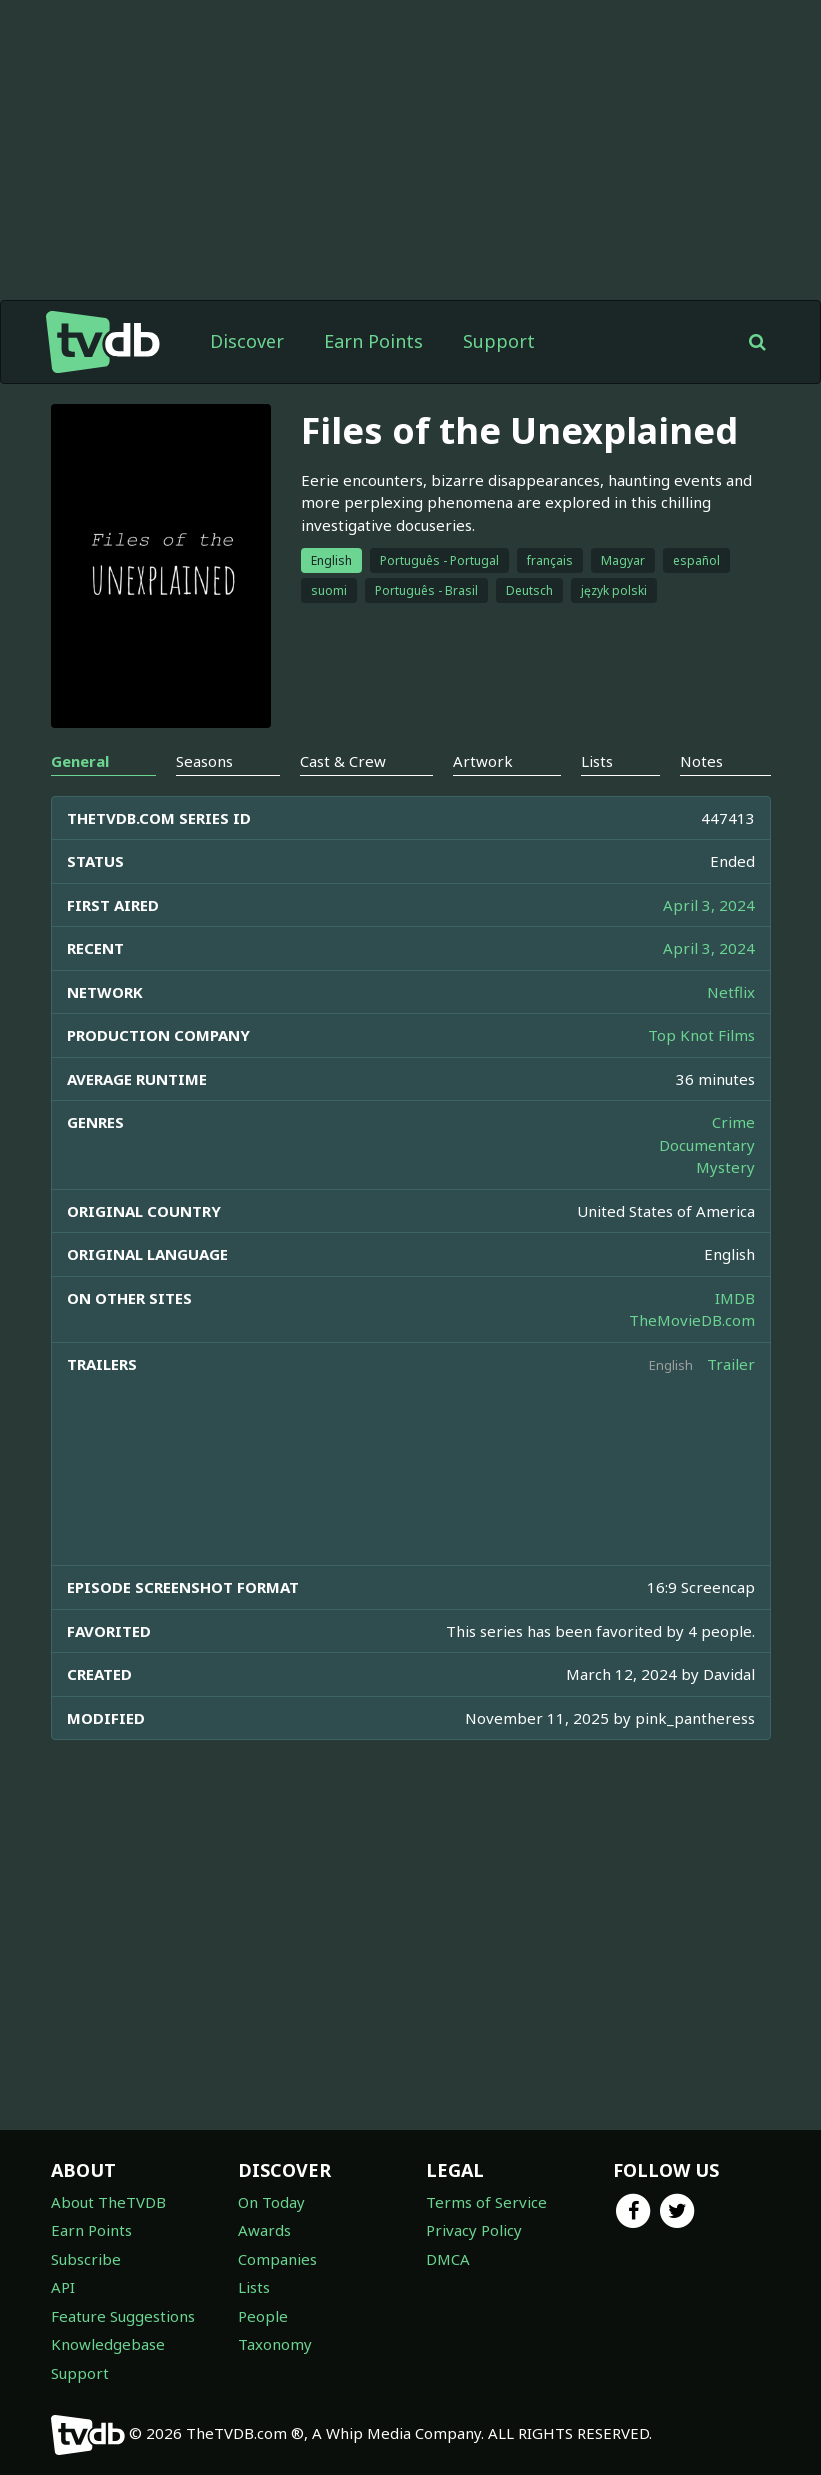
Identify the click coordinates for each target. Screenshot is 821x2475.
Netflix (731, 992)
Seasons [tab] (204, 761)
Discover (247, 341)
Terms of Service (486, 2202)
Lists (254, 2287)
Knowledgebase (108, 2344)
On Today (271, 2202)
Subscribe (86, 2259)
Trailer (731, 1364)
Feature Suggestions (123, 2316)
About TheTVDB (108, 2202)
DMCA (448, 2259)
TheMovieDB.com (692, 1320)
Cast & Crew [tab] (343, 761)
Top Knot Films (701, 1035)
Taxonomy (275, 2344)
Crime (733, 1122)
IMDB (735, 1298)
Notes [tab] (701, 761)
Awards (264, 2230)
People (263, 2316)
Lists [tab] (597, 761)
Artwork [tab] (483, 761)
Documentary (707, 1145)
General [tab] (80, 761)
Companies (277, 2259)
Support (499, 341)
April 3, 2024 (709, 905)
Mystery (725, 1167)
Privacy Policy (474, 2230)
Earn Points (373, 341)
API (63, 2287)
